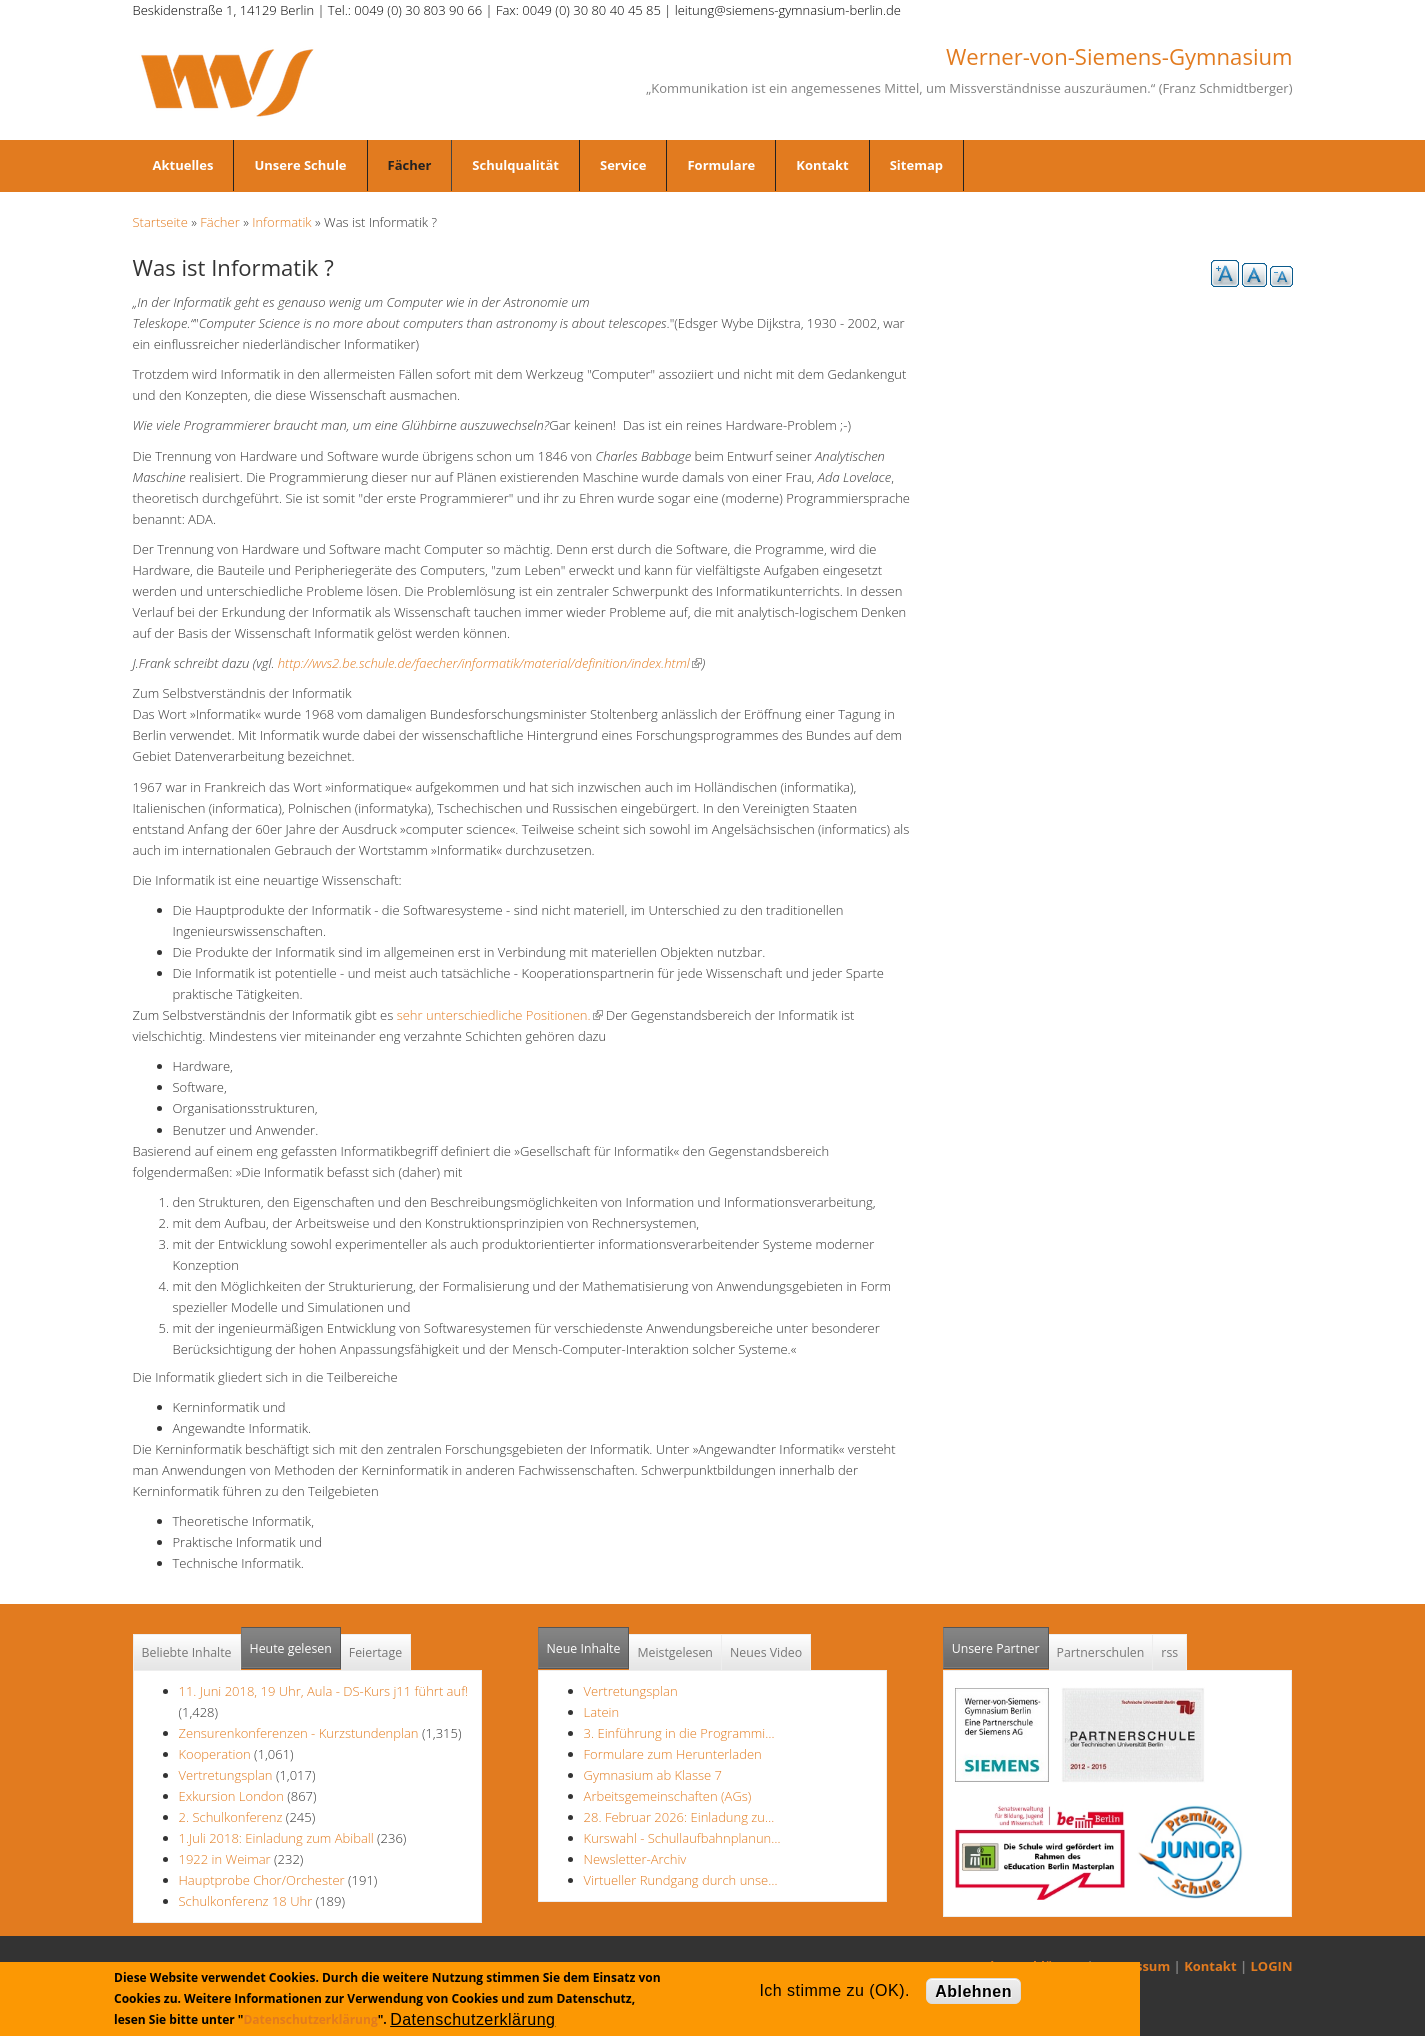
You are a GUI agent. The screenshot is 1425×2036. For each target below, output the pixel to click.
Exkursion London (231, 1796)
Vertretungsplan (226, 1775)
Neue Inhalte (584, 1648)
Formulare (721, 165)
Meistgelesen (675, 1652)
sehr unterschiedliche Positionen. (500, 1015)
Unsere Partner (1000, 1642)
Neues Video (766, 1652)
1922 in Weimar (227, 1859)
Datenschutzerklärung (310, 2019)
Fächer (410, 165)
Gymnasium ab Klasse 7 (653, 1775)
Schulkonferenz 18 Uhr (246, 1901)
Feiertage (375, 1652)
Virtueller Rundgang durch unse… (681, 1880)
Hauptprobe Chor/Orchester (262, 1880)
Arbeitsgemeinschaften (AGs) (668, 1796)
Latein (602, 1712)
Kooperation (215, 1754)
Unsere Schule (300, 165)
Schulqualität (515, 165)
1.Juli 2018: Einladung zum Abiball (276, 1838)
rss (1169, 1652)
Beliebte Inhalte (187, 1652)
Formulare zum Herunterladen (673, 1754)
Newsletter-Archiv (635, 1859)
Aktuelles (183, 165)
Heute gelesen (291, 1648)
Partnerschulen (1101, 1652)
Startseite (160, 222)
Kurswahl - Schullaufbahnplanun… (682, 1838)
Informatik (281, 222)
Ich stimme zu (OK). (834, 1990)
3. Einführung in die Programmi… (679, 1733)
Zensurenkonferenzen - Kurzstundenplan (299, 1733)
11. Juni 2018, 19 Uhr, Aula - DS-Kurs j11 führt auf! (324, 1691)
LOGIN (1272, 1966)
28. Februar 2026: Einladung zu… (679, 1817)
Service (623, 165)
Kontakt (822, 165)
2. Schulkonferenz (231, 1817)
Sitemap (916, 165)
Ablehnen (973, 1991)
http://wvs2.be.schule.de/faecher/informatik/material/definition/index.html (490, 663)
